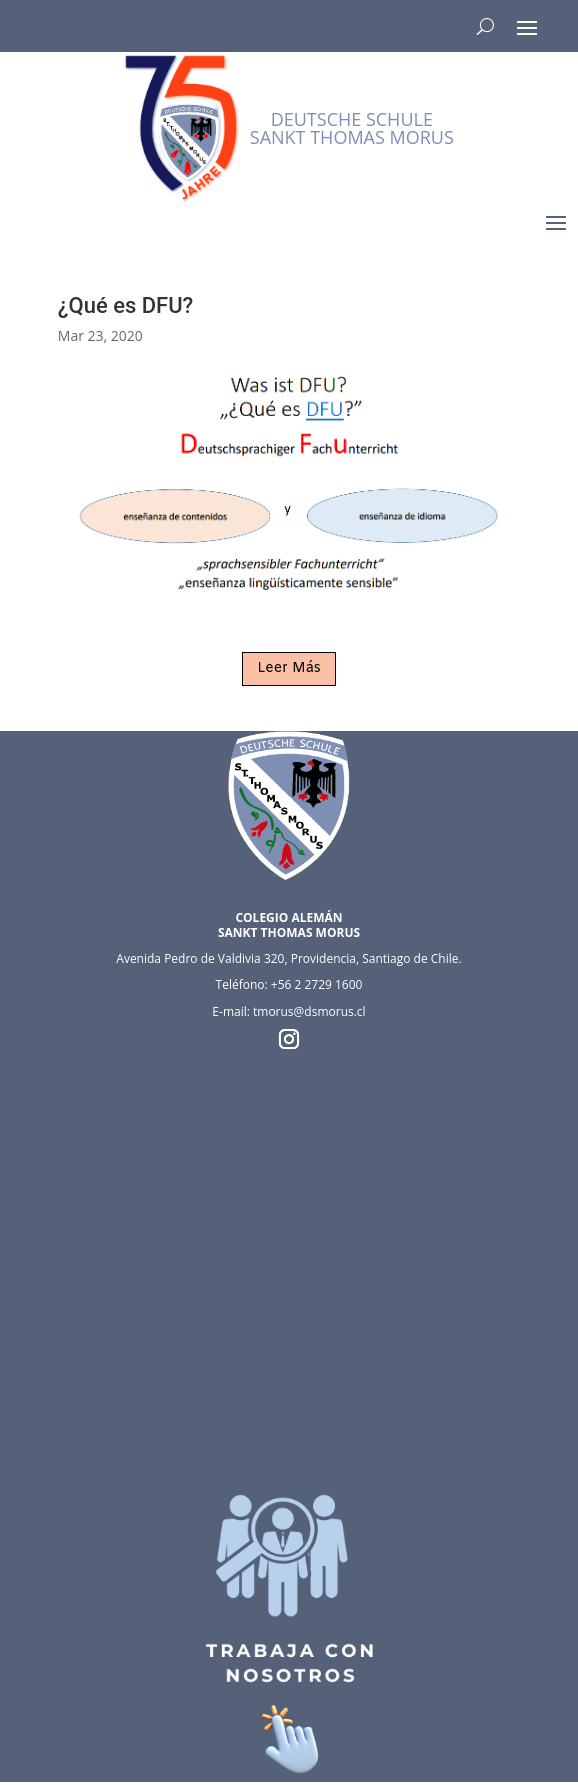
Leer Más (289, 668)
